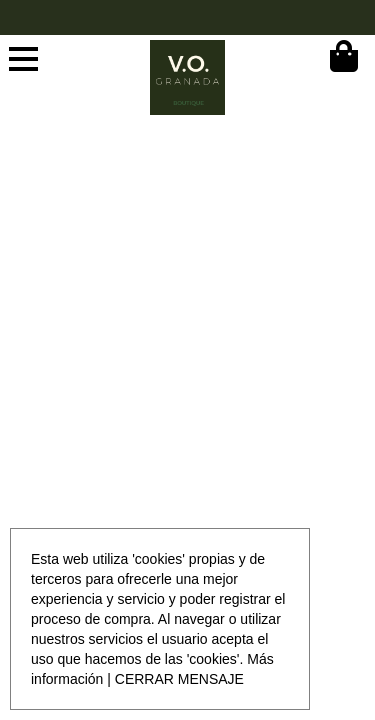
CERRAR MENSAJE (179, 679)
